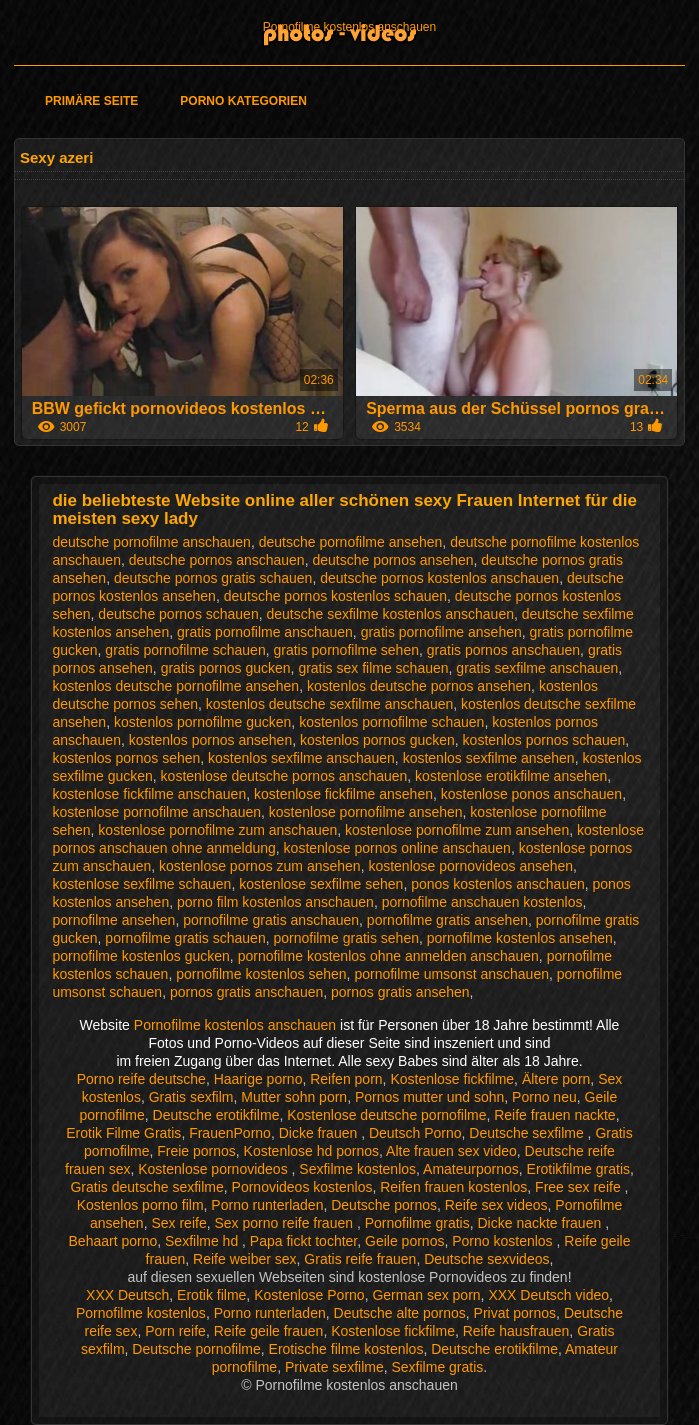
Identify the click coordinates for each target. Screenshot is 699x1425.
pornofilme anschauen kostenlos (482, 902)
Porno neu (544, 1097)
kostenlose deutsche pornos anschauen (284, 776)
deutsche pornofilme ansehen (351, 542)
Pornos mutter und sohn (429, 1097)
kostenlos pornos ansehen (210, 740)
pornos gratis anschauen (246, 992)
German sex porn (426, 1295)
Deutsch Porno (415, 1133)
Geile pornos (404, 1241)
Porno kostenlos (504, 1241)
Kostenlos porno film (140, 1205)
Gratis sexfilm (191, 1097)
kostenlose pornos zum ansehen (260, 866)
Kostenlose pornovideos (214, 1169)
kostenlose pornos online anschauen (397, 848)
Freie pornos (196, 1151)
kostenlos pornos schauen (544, 740)
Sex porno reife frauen (285, 1223)
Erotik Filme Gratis (123, 1133)
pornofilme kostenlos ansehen (520, 938)
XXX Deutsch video (548, 1295)
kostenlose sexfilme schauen (141, 884)
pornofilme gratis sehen (346, 938)
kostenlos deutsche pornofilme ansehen (175, 686)
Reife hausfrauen (516, 1331)
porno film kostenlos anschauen (275, 902)
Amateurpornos (471, 1169)
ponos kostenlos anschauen (498, 884)
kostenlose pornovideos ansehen (470, 866)
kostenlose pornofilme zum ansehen (457, 830)
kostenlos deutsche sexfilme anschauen (329, 704)
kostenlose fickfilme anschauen (149, 794)
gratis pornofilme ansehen (441, 632)
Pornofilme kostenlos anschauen (349, 27)
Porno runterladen (267, 1205)
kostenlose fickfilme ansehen (343, 794)
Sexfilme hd (203, 1241)
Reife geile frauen (269, 1331)
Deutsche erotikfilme (216, 1115)
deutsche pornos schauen (178, 614)
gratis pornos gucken (226, 668)
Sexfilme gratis (438, 1367)
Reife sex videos (496, 1205)
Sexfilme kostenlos (357, 1169)
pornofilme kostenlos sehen (261, 974)
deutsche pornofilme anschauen (151, 542)
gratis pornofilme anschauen (265, 632)
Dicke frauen (320, 1133)
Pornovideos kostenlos (302, 1187)
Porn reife (175, 1331)
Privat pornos (515, 1313)
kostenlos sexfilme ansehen (489, 758)
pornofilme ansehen (113, 920)
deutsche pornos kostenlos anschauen (439, 578)
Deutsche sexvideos (486, 1259)
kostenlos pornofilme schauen (391, 722)
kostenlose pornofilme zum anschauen (217, 830)
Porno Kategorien (243, 101)
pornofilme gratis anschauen (271, 920)
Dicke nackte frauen (542, 1223)
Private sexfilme (334, 1367)
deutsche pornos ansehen (392, 560)
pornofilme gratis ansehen (447, 920)
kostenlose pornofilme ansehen (366, 812)
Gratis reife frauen (360, 1259)
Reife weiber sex (245, 1259)
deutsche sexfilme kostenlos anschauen (389, 614)
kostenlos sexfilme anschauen (301, 758)
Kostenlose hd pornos (311, 1151)
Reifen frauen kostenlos (453, 1187)
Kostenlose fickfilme (452, 1079)
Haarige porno (258, 1079)
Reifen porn (346, 1079)
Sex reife (178, 1223)
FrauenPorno (230, 1133)
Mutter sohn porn (294, 1097)
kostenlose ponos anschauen (531, 794)
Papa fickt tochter (303, 1241)
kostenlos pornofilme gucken (202, 722)
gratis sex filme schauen (373, 668)
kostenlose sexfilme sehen (321, 884)
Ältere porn (556, 1079)
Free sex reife (579, 1187)
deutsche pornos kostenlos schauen (335, 596)
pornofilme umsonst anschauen (451, 974)
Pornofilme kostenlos (141, 1313)
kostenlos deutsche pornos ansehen (419, 686)
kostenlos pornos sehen (126, 758)
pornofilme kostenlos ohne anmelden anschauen (388, 956)
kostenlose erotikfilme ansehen (511, 776)
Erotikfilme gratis (578, 1169)
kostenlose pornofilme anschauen (156, 812)
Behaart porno (113, 1241)
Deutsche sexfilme (528, 1133)
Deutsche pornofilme (196, 1349)
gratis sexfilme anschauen (537, 668)
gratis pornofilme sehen (346, 650)
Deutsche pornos (384, 1205)
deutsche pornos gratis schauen (213, 578)
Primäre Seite (91, 101)
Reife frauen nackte (554, 1115)
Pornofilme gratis (417, 1223)
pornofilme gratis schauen (185, 938)
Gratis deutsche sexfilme (146, 1187)
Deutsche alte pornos (400, 1313)
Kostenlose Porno (309, 1295)
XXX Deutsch (127, 1295)
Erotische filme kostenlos (346, 1349)
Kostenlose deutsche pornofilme (386, 1115)
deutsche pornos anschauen (217, 560)
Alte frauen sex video (451, 1151)
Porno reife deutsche (141, 1079)
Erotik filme (211, 1295)
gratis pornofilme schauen (185, 650)
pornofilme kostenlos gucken (140, 956)
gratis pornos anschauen (503, 650)
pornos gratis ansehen (400, 992)
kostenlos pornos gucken (377, 740)
